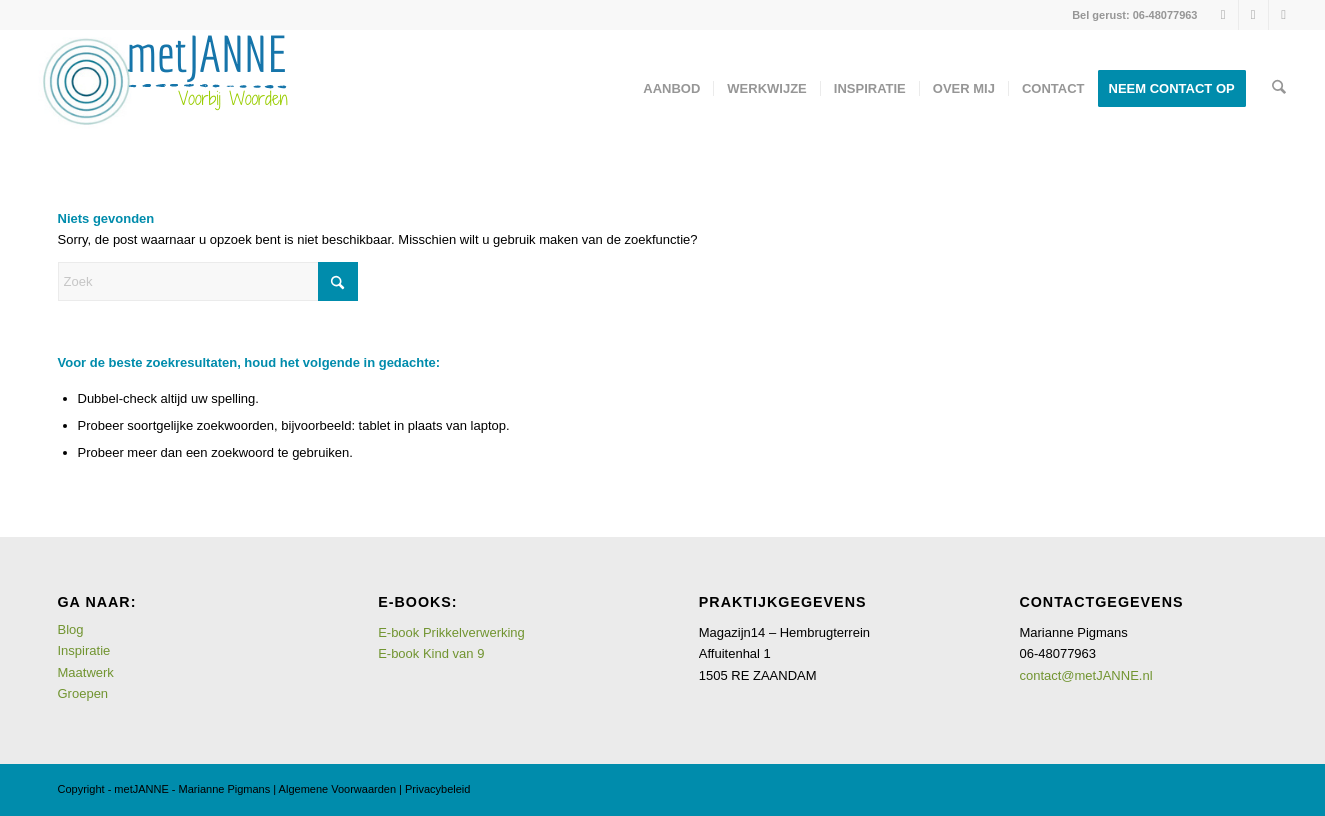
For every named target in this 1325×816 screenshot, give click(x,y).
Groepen (83, 693)
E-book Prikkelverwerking (451, 632)
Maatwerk (86, 672)
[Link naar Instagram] (1223, 15)
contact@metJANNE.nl (1085, 675)
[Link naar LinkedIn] (1253, 15)
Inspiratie (84, 650)
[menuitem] (672, 89)
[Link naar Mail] (1284, 15)
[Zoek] (1278, 89)
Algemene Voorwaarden (337, 789)
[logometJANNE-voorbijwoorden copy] (164, 89)
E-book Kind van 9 (431, 653)
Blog (71, 629)
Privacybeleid (437, 789)
